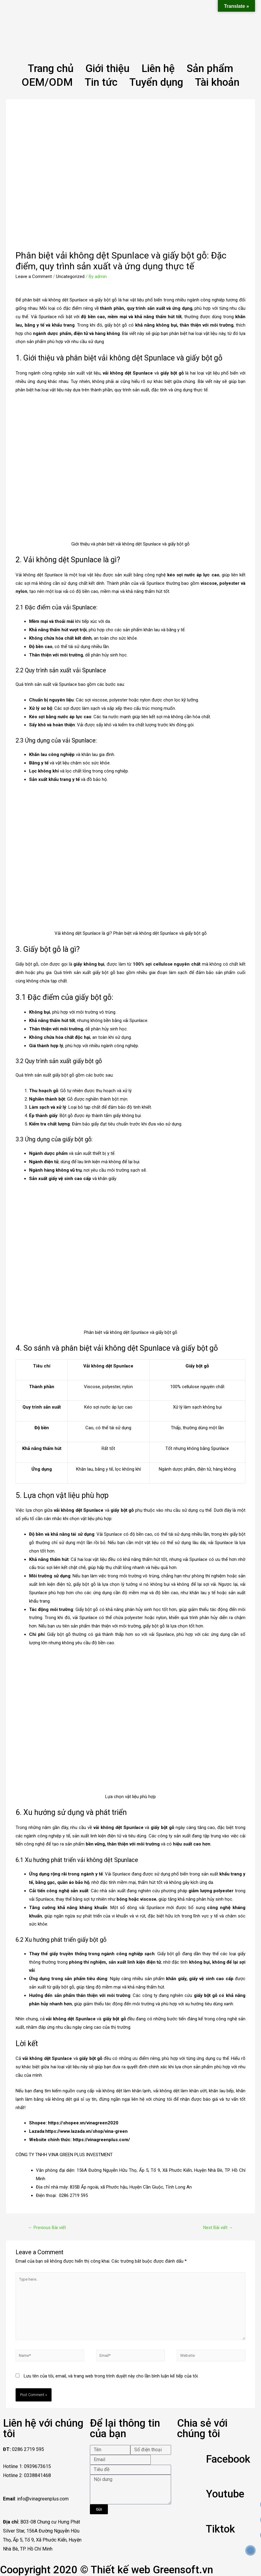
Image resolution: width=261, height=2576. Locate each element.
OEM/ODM (47, 82)
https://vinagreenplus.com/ (101, 2139)
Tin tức (101, 82)
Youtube (225, 2494)
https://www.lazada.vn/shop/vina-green (86, 2131)
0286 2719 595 (73, 2195)
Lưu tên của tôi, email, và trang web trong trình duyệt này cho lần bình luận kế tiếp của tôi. (111, 2376)
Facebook (228, 2459)
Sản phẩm (210, 68)
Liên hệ (158, 68)
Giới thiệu (107, 68)
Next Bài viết (218, 2227)
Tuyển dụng (156, 82)
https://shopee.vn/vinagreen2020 (83, 2123)
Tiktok (220, 2529)
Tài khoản (217, 82)
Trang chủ (50, 68)
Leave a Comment (34, 276)
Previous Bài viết (47, 2227)
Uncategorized (70, 276)
